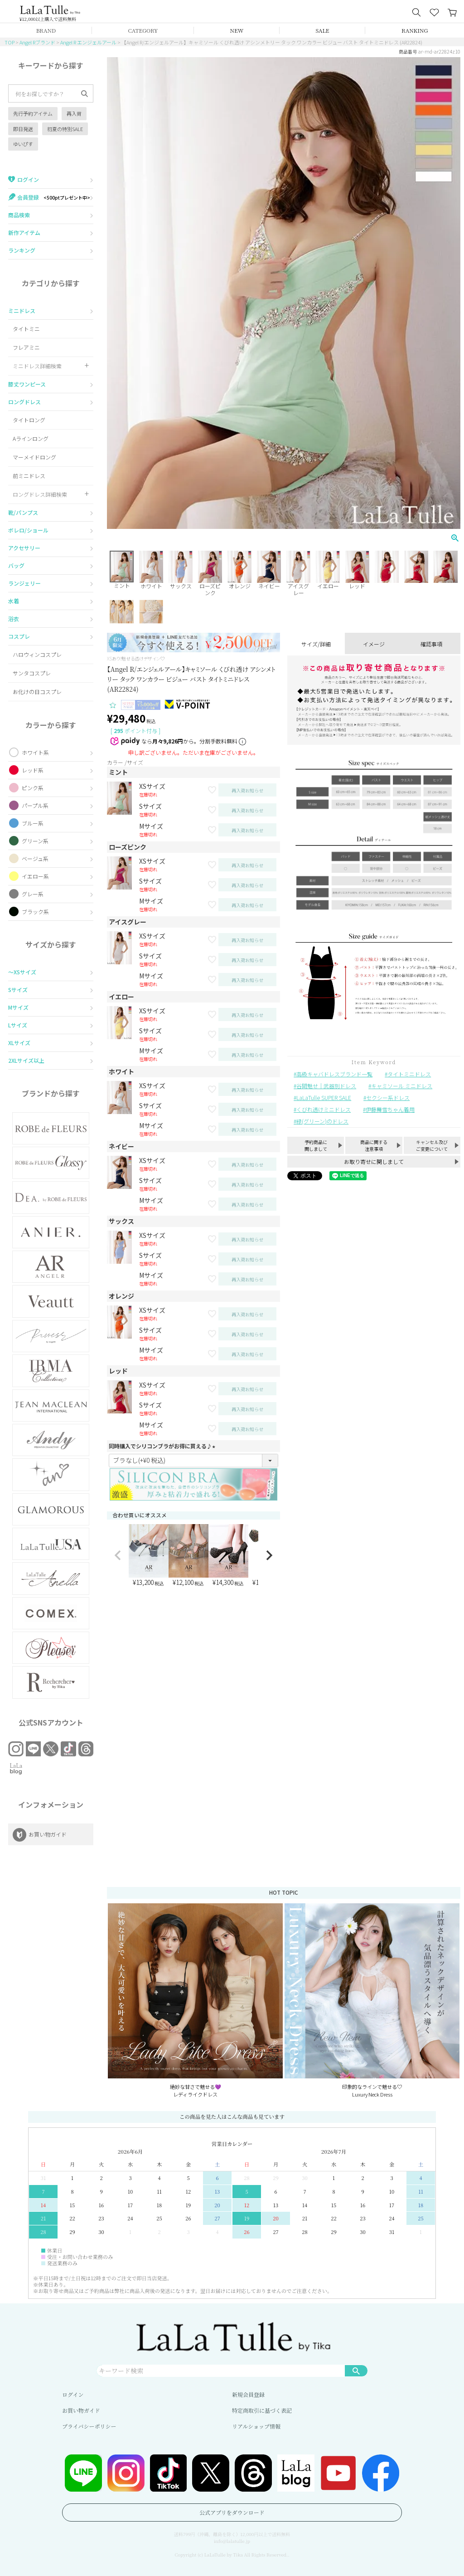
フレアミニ (26, 347)
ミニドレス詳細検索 (37, 366)
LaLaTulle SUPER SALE (323, 1097)
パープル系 (35, 805)
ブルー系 (33, 823)
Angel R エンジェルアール (88, 42)
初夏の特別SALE (65, 128)
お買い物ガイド (81, 2410)
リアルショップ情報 (256, 2426)
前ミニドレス (29, 475)
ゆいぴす (23, 143)
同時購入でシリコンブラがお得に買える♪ (163, 1446)
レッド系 (33, 770)
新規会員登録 (248, 2394)
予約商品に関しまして (315, 1145)
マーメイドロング (34, 457)
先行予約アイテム (33, 113)
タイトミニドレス (409, 1074)
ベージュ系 (35, 858)
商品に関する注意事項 (373, 1145)
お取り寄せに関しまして (374, 1161)
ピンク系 (33, 788)
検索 (356, 2370)
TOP (9, 42)
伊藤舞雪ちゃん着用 (390, 1109)
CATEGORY (143, 30)
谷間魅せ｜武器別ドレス (326, 1086)
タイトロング (29, 420)
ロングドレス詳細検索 (40, 494)
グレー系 (33, 894)
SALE (322, 30)
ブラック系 (35, 911)
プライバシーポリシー (89, 2426)
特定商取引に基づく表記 (262, 2410)
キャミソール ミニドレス (401, 1086)
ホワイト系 (35, 752)
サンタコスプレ (32, 673)
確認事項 (431, 644)
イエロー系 (35, 876)
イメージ (374, 644)
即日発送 (23, 128)
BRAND (46, 30)
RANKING (414, 30)
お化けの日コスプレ (37, 691)
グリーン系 (35, 841)
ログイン (72, 2394)
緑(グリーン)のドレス (322, 1121)
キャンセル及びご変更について (432, 1145)
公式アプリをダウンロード (232, 2512)
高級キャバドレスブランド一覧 (334, 1074)
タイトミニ (26, 328)
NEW (237, 30)
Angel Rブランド (37, 42)
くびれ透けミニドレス (323, 1109)
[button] (118, 1555)
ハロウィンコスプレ (37, 654)
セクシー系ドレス (388, 1097)
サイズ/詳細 (316, 644)
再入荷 (74, 113)
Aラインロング (30, 438)
